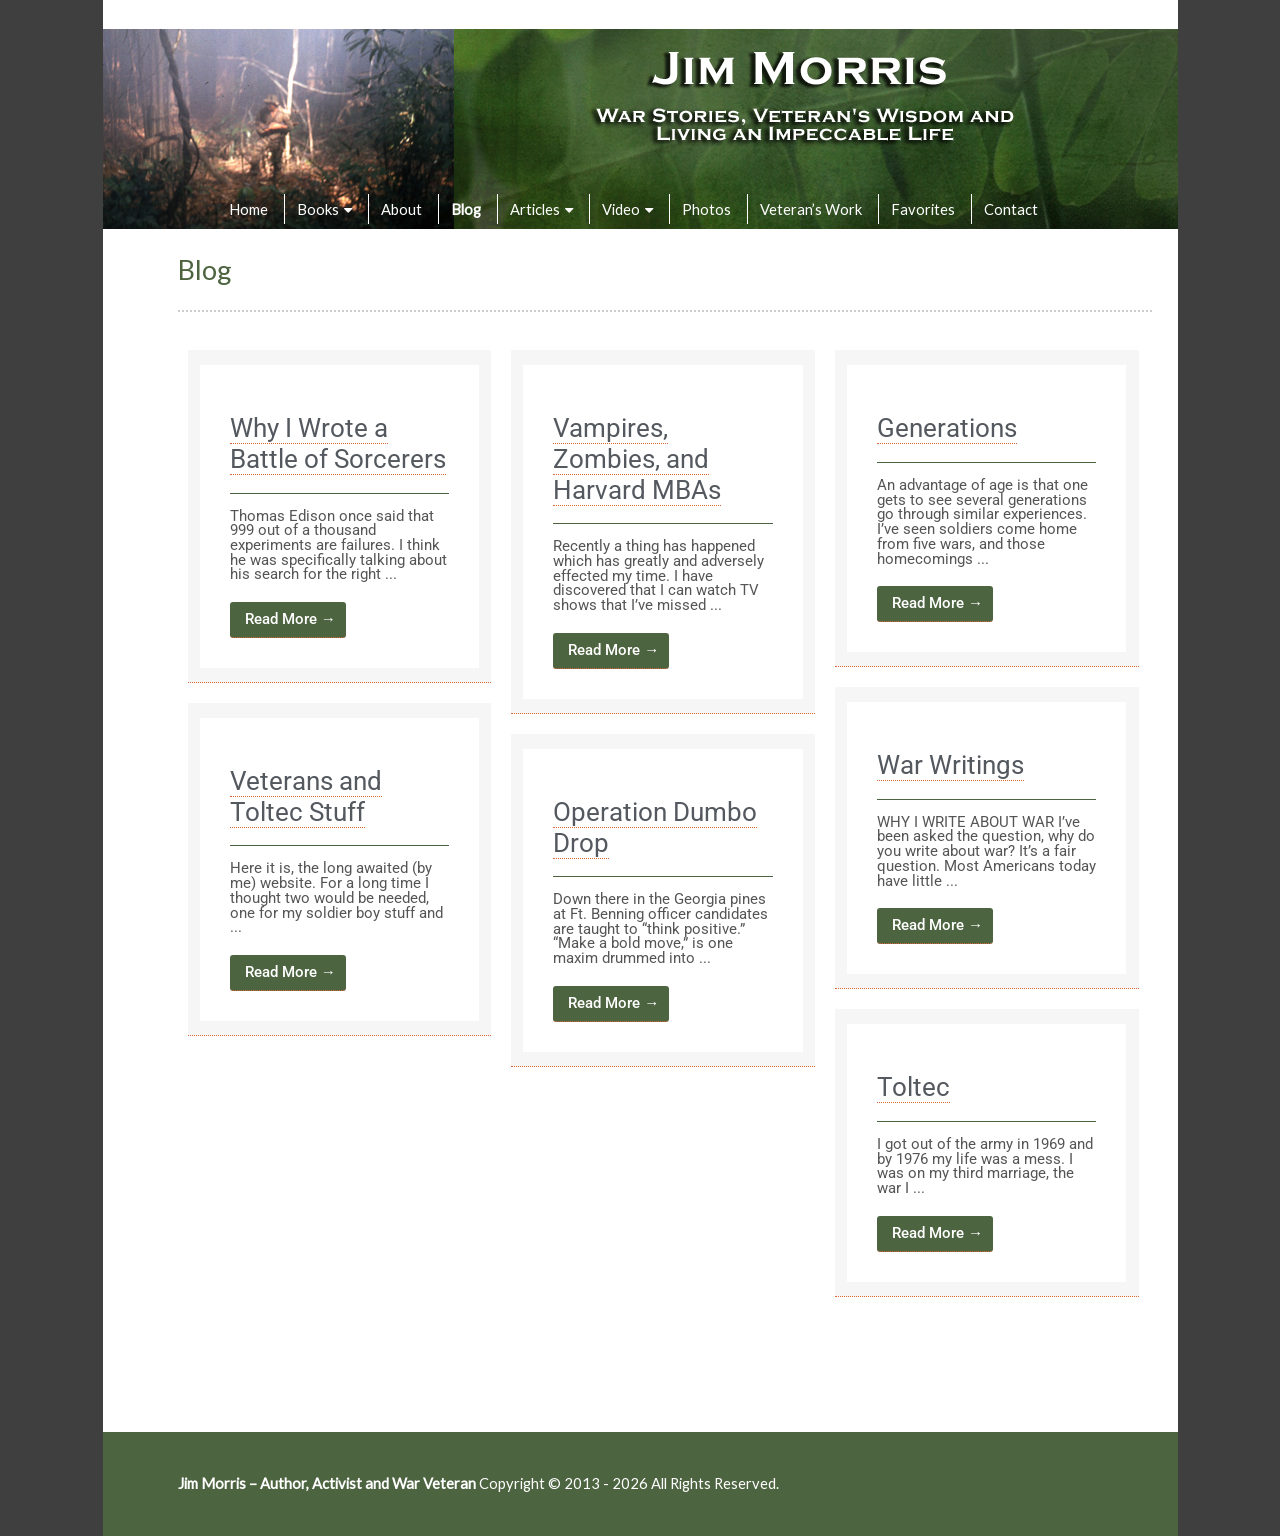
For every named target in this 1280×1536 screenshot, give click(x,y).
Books (318, 209)
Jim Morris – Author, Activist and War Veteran (327, 1483)
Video (621, 209)
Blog (466, 209)
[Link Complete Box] (340, 516)
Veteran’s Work (811, 209)
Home (248, 209)
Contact (1011, 209)
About (401, 209)
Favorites (923, 209)
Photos (706, 209)
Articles (535, 209)
